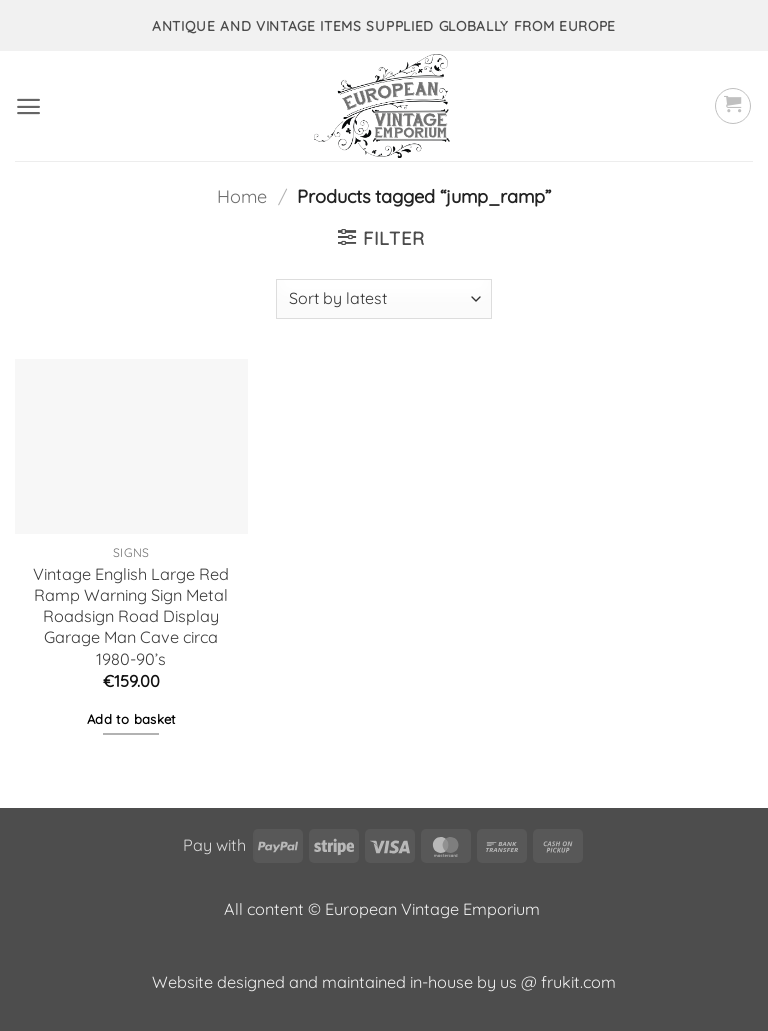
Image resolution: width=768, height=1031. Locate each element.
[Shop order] (384, 299)
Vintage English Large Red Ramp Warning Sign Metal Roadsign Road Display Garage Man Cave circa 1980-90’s (131, 616)
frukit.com (578, 982)
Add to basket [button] (131, 719)
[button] (28, 106)
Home (242, 196)
